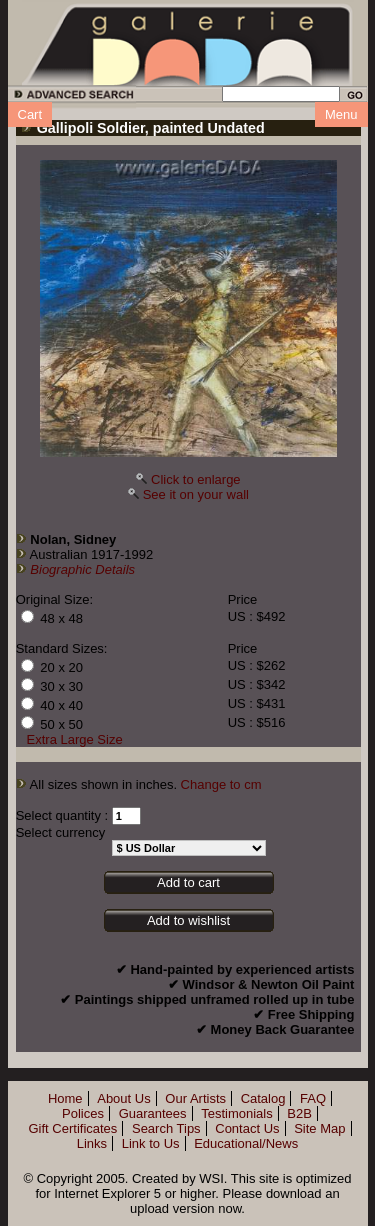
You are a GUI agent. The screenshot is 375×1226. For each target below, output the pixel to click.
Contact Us (247, 1128)
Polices (83, 1113)
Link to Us (151, 1143)
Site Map (319, 1128)
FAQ (313, 1098)
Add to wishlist (188, 920)
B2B (299, 1113)
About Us (123, 1098)
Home (65, 1098)
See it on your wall (196, 494)
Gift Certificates (72, 1128)
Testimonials (237, 1113)
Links (92, 1143)
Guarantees (153, 1113)
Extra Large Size (75, 739)
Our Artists (195, 1098)
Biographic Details (82, 569)
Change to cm (221, 784)
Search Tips (166, 1128)
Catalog (263, 1098)
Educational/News (246, 1143)
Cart (30, 114)
